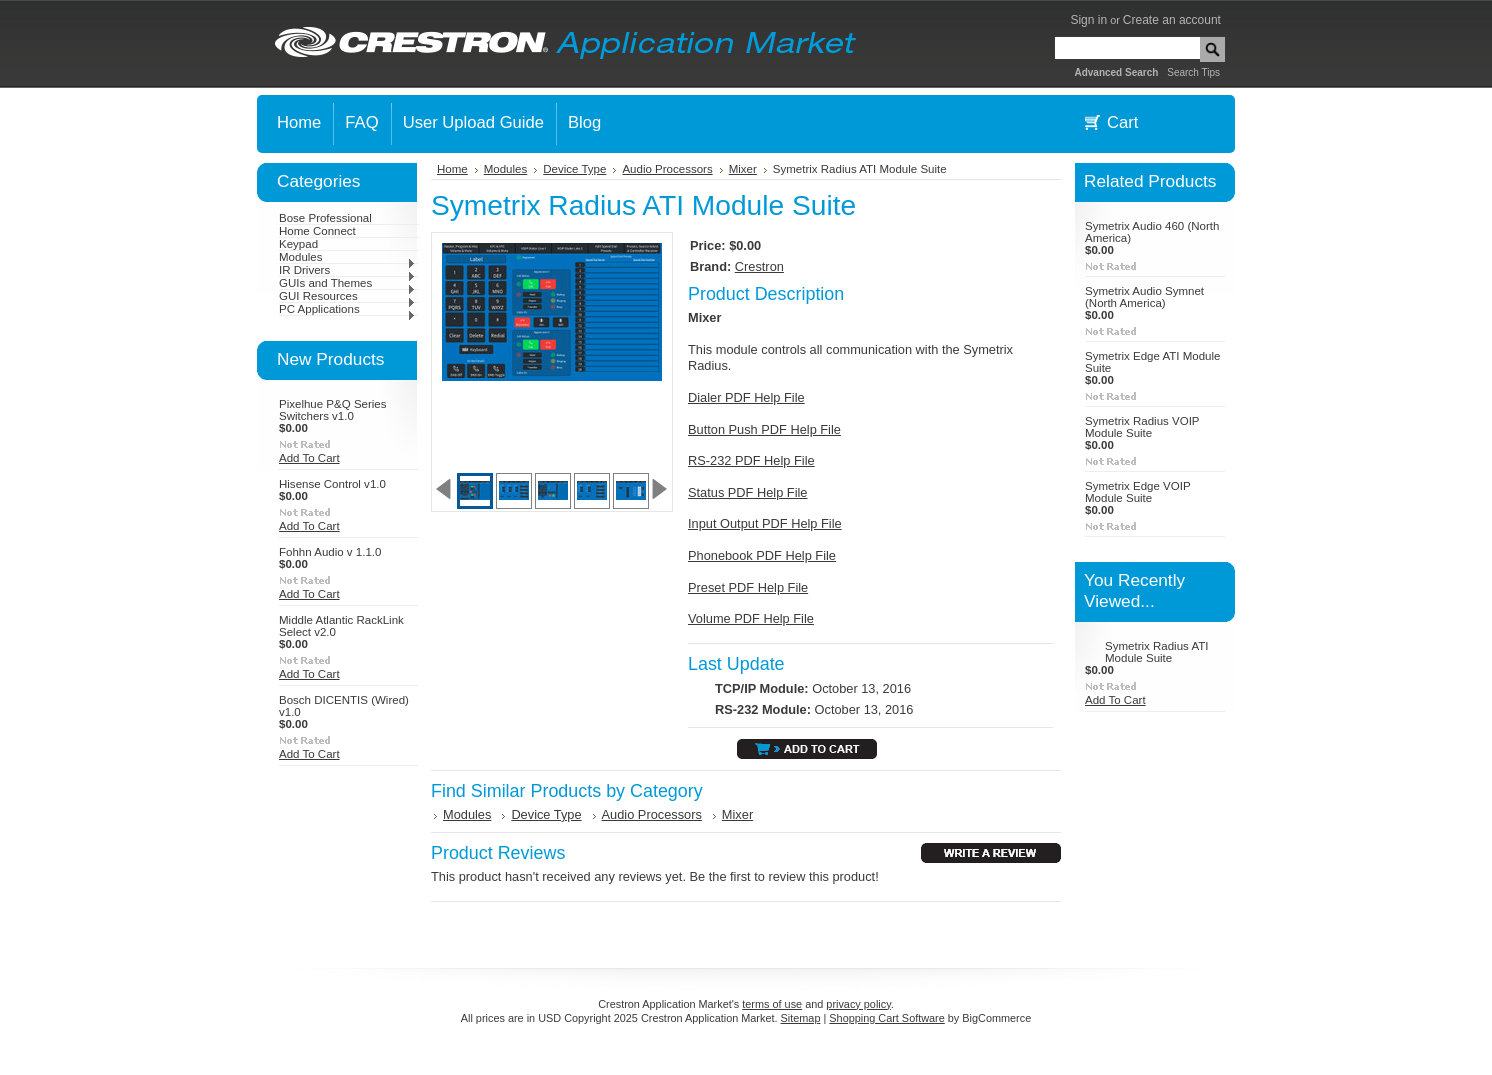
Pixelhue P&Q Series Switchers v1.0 (333, 410)
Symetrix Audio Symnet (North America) (1144, 297)
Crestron (759, 266)
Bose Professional (325, 218)
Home (452, 169)
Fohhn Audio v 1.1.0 (330, 552)
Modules (347, 257)
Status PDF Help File (747, 492)
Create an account (1172, 20)
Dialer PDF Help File (746, 397)
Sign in (1088, 20)
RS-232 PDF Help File (751, 460)
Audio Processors (667, 169)
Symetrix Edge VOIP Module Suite (1137, 492)
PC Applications (347, 309)
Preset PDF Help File (748, 587)
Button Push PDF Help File (764, 429)
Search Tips (1193, 72)
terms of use (772, 1004)
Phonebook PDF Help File (762, 555)
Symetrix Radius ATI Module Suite (1156, 652)
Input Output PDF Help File (765, 523)
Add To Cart (309, 458)
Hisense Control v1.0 (332, 484)
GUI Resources (347, 296)
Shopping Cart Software (886, 1018)
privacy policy (858, 1004)
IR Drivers (347, 270)
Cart (1122, 122)
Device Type (574, 169)
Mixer (743, 169)
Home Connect (317, 231)
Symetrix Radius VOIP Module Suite (1142, 427)
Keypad (298, 244)
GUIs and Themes (347, 283)
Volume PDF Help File (751, 618)
